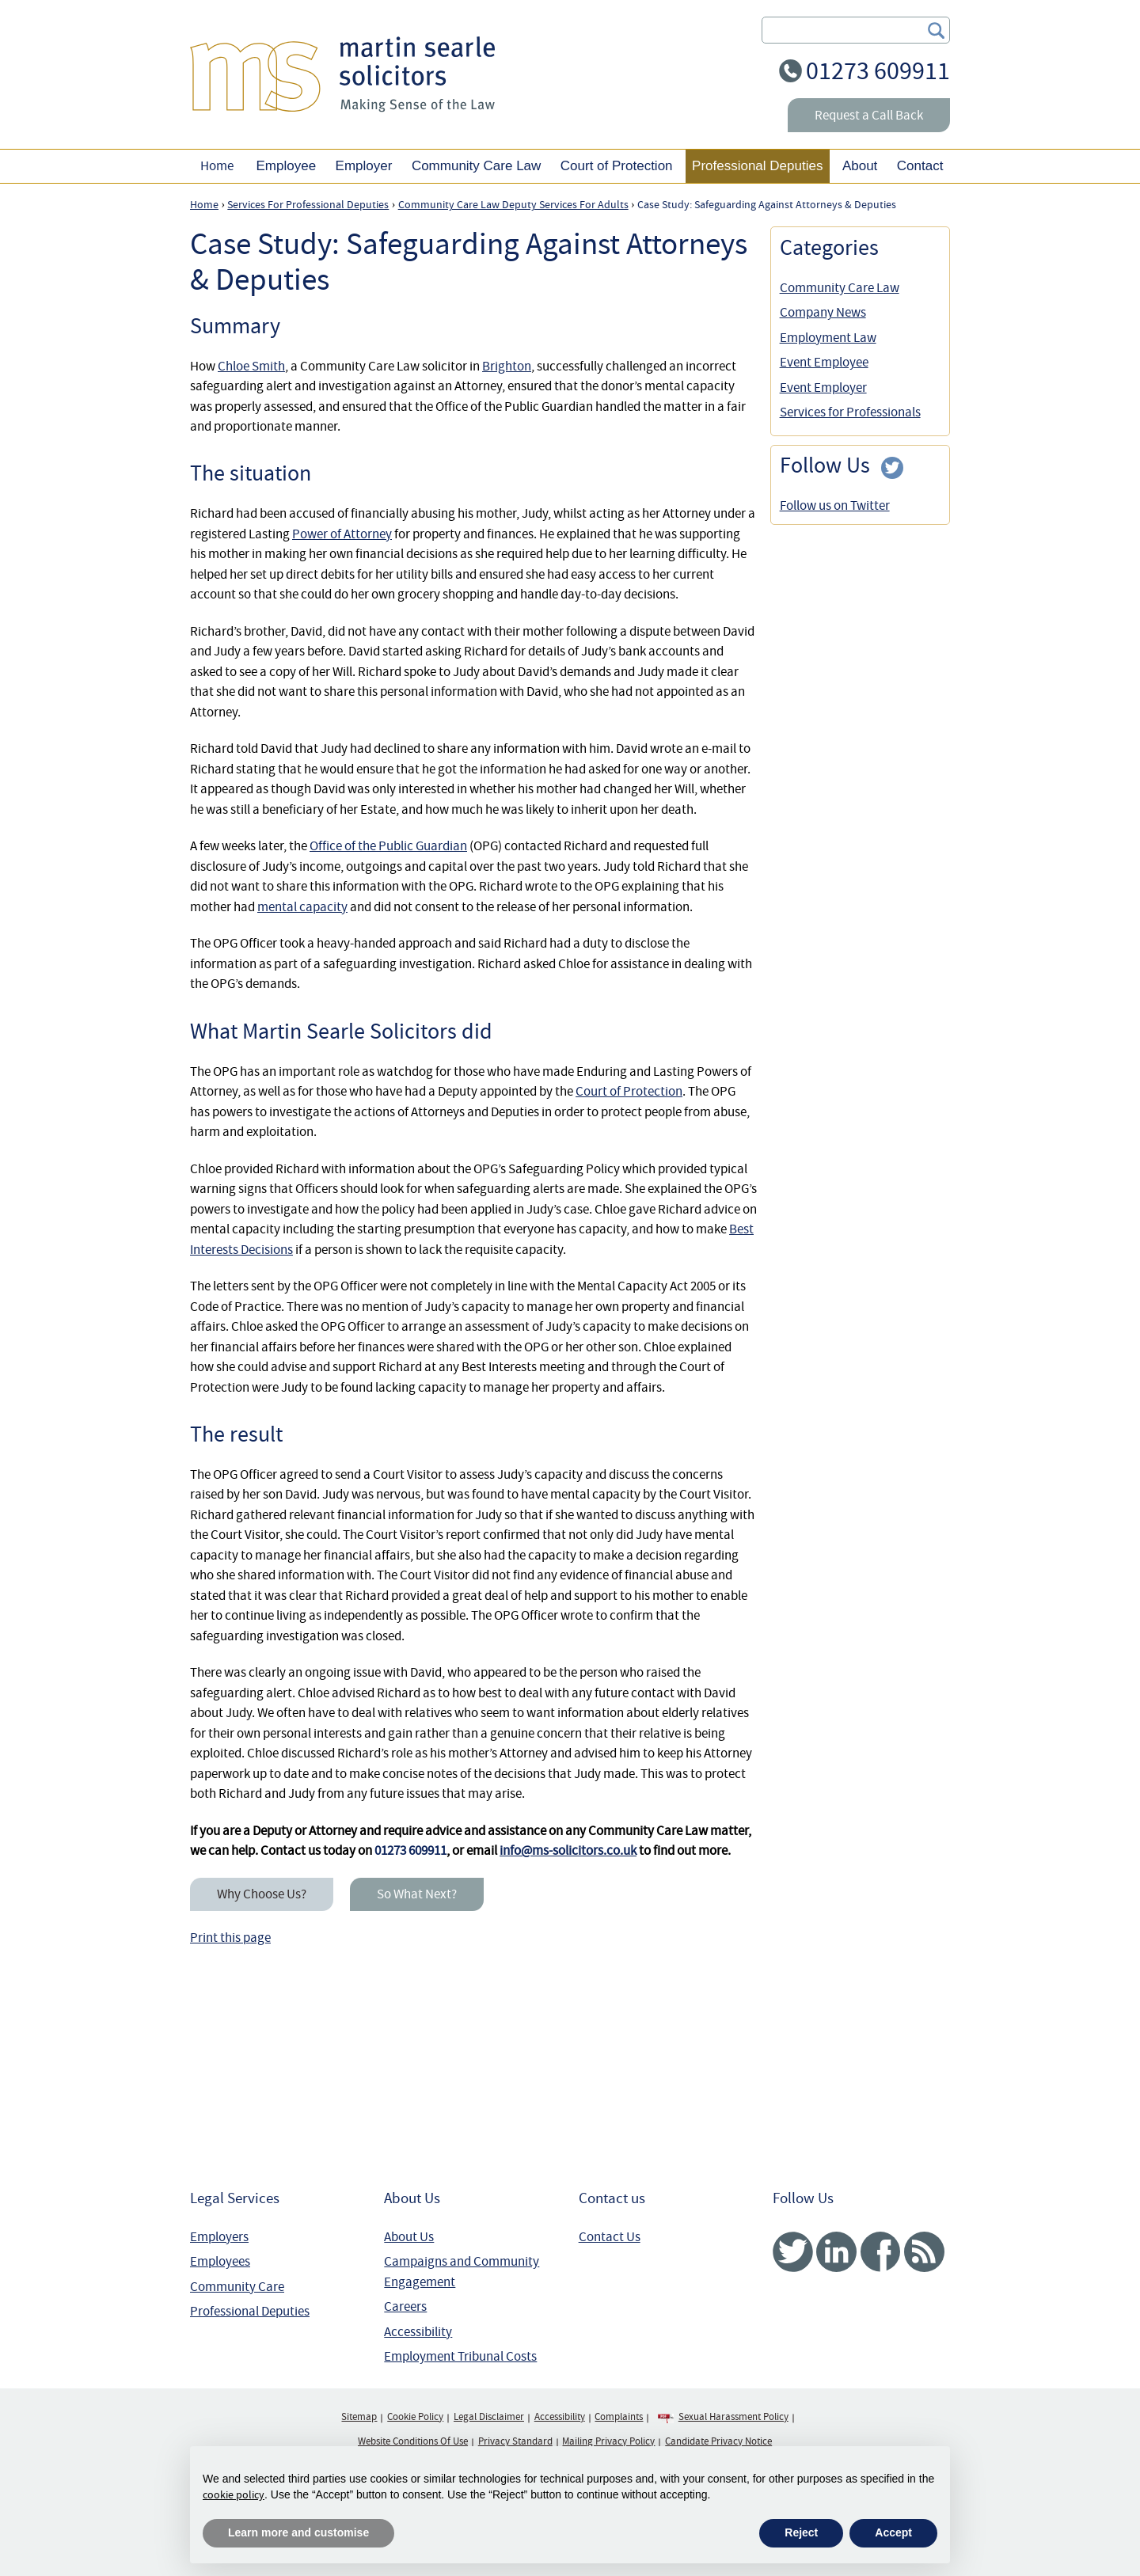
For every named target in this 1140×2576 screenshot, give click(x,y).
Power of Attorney (342, 534)
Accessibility (418, 2331)
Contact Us (609, 2236)
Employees (220, 2261)
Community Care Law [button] (476, 165)
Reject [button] (801, 2532)
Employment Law (828, 337)
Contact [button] (920, 165)
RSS (924, 2252)
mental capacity (302, 907)
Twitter (793, 2252)
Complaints (619, 2417)
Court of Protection (629, 1091)
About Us (409, 2236)
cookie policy (233, 2494)
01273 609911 (878, 71)
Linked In (836, 2252)
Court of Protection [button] (616, 165)
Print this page (230, 1937)
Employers (219, 2236)
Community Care (237, 2286)
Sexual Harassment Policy (733, 2417)
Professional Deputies (250, 2311)
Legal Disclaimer (489, 2417)
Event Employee (824, 362)
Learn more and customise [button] (298, 2532)
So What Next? (417, 1894)
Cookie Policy (415, 2417)
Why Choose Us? (261, 1894)
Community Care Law (839, 287)
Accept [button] (893, 2532)
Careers (405, 2306)
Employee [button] (286, 165)
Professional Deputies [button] (757, 165)
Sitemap (359, 2417)
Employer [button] (364, 165)
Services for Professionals (850, 412)
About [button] (859, 165)
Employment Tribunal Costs (460, 2356)
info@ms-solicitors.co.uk (568, 1850)
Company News (823, 312)
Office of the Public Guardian (388, 846)
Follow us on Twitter (835, 505)
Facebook (880, 2252)
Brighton (506, 366)
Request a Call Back (869, 115)
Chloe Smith (251, 366)
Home (217, 166)
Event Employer (823, 387)
